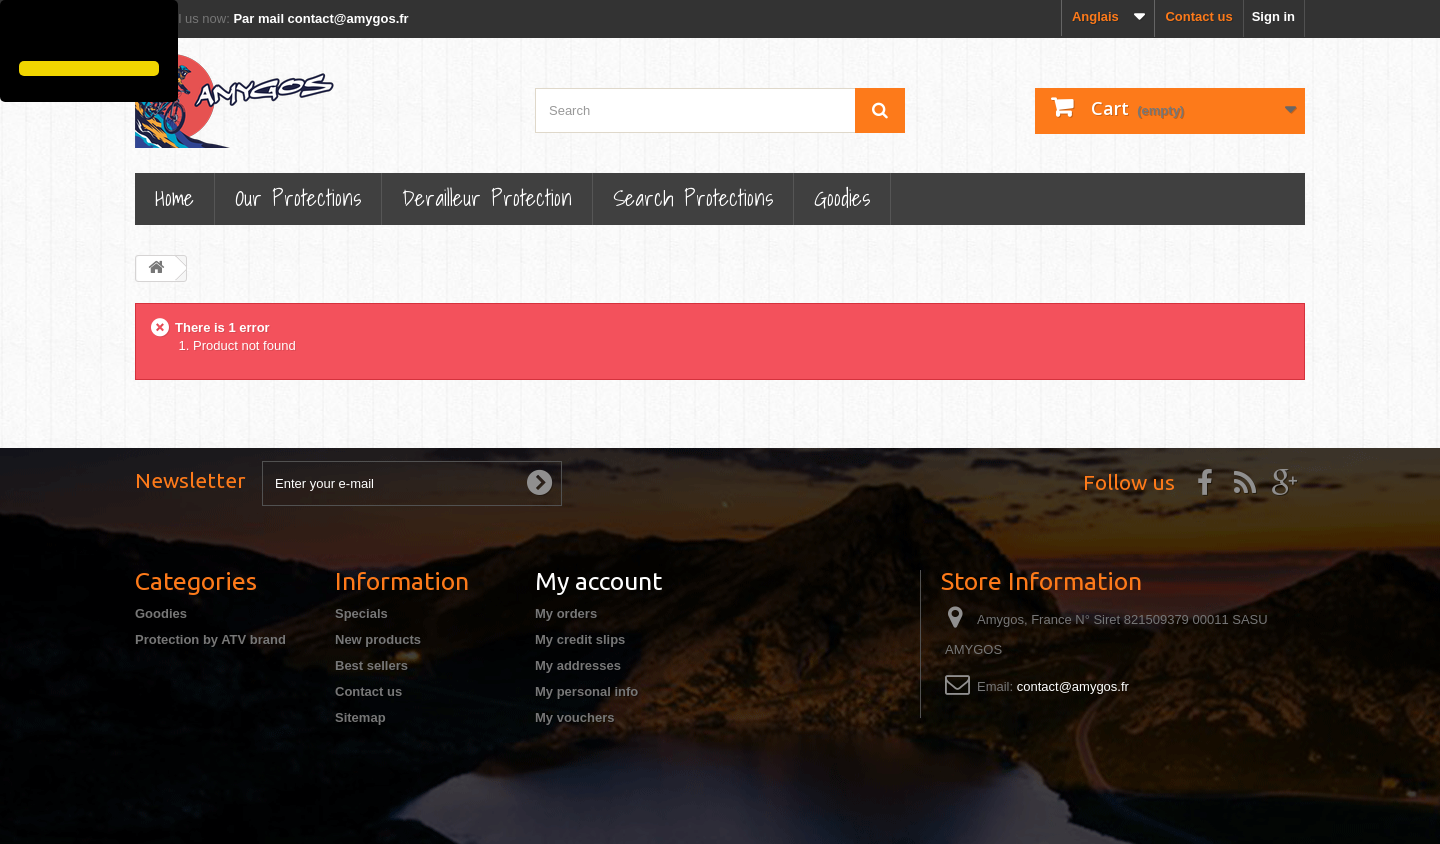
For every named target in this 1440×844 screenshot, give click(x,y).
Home (174, 197)
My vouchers (574, 717)
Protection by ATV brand (210, 639)
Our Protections (298, 197)
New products (378, 639)
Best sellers (371, 665)
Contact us (1198, 16)
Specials (361, 613)
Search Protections (693, 197)
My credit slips (580, 639)
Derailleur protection (487, 197)
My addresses (578, 665)
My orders (566, 613)
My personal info (586, 691)
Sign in (1273, 16)
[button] (22, 33)
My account (598, 581)
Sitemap (360, 717)
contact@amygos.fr (1073, 686)
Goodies (842, 197)
